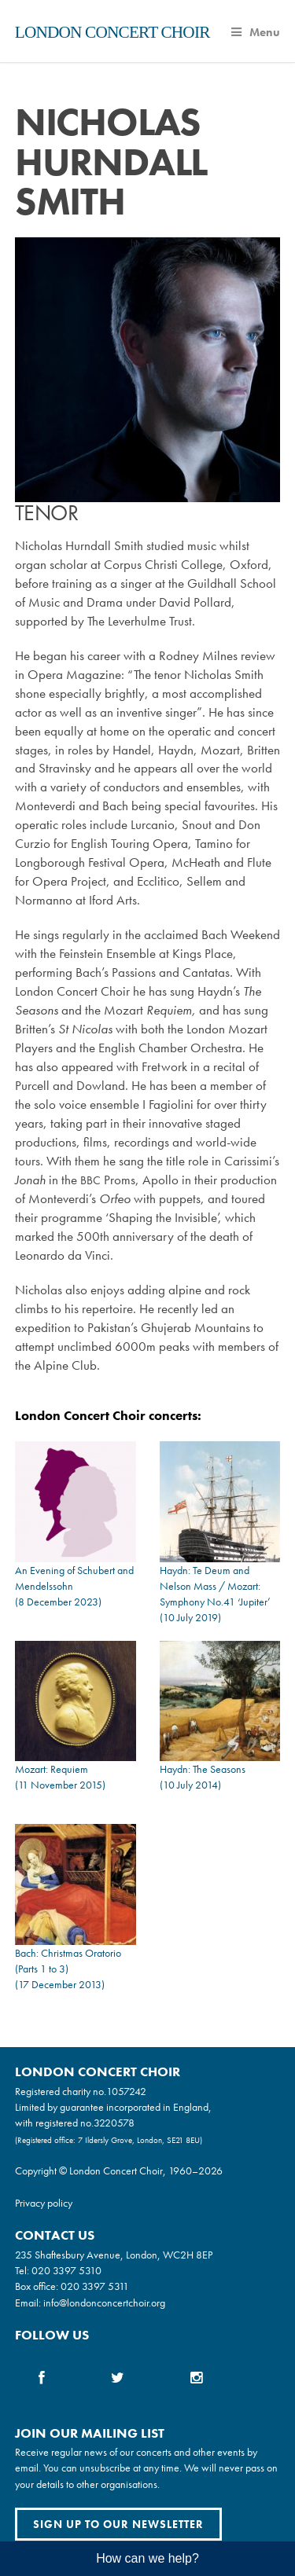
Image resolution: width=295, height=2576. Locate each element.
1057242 (126, 2091)
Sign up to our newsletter (118, 2524)
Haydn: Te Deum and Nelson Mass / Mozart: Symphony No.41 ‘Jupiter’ (215, 1586)
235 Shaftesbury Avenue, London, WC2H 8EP (113, 2255)
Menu (255, 32)
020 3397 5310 (66, 2270)
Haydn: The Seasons (202, 1769)
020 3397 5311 (95, 2286)
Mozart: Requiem (51, 1769)
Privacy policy (43, 2203)
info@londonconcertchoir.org (104, 2302)
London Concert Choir (112, 32)
